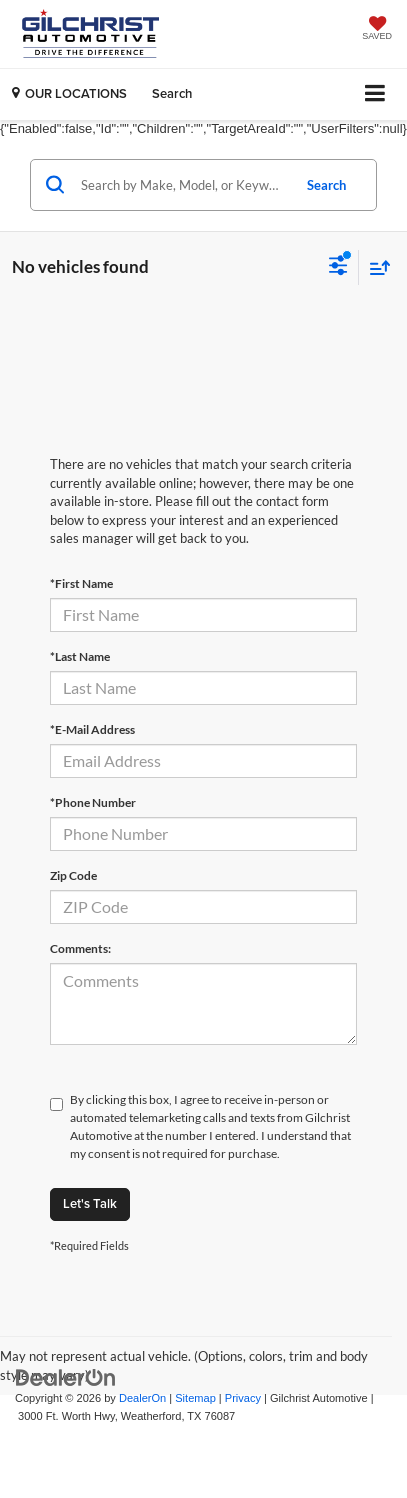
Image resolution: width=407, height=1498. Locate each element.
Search (326, 185)
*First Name (81, 583)
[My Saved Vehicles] (377, 30)
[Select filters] (338, 268)
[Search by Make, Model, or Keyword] (183, 185)
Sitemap (195, 1398)
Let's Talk (90, 1203)
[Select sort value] (375, 267)
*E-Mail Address (92, 729)
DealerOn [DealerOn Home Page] (142, 1398)
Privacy (243, 1398)
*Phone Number (93, 802)
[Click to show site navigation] (375, 94)
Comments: (80, 948)
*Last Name (80, 656)
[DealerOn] (66, 1376)
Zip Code (73, 875)
